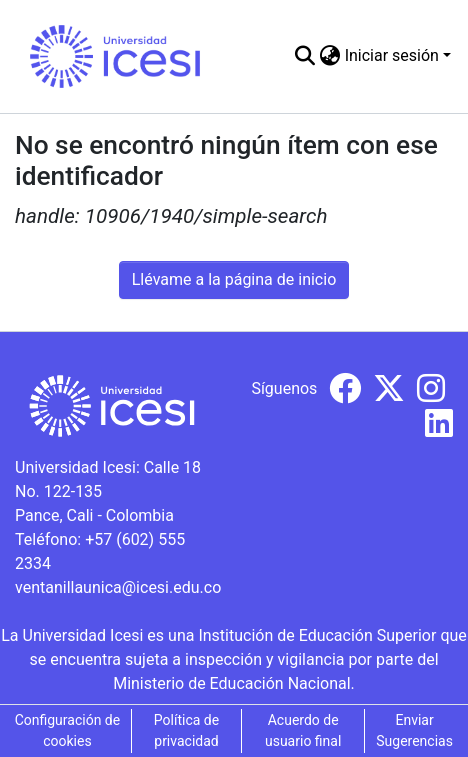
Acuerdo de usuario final (303, 730)
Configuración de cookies (68, 730)
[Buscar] (305, 56)
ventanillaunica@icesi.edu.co (118, 587)
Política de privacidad (186, 730)
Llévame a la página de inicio (234, 279)
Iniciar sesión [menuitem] (392, 55)
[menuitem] (330, 56)
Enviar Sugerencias (414, 730)
